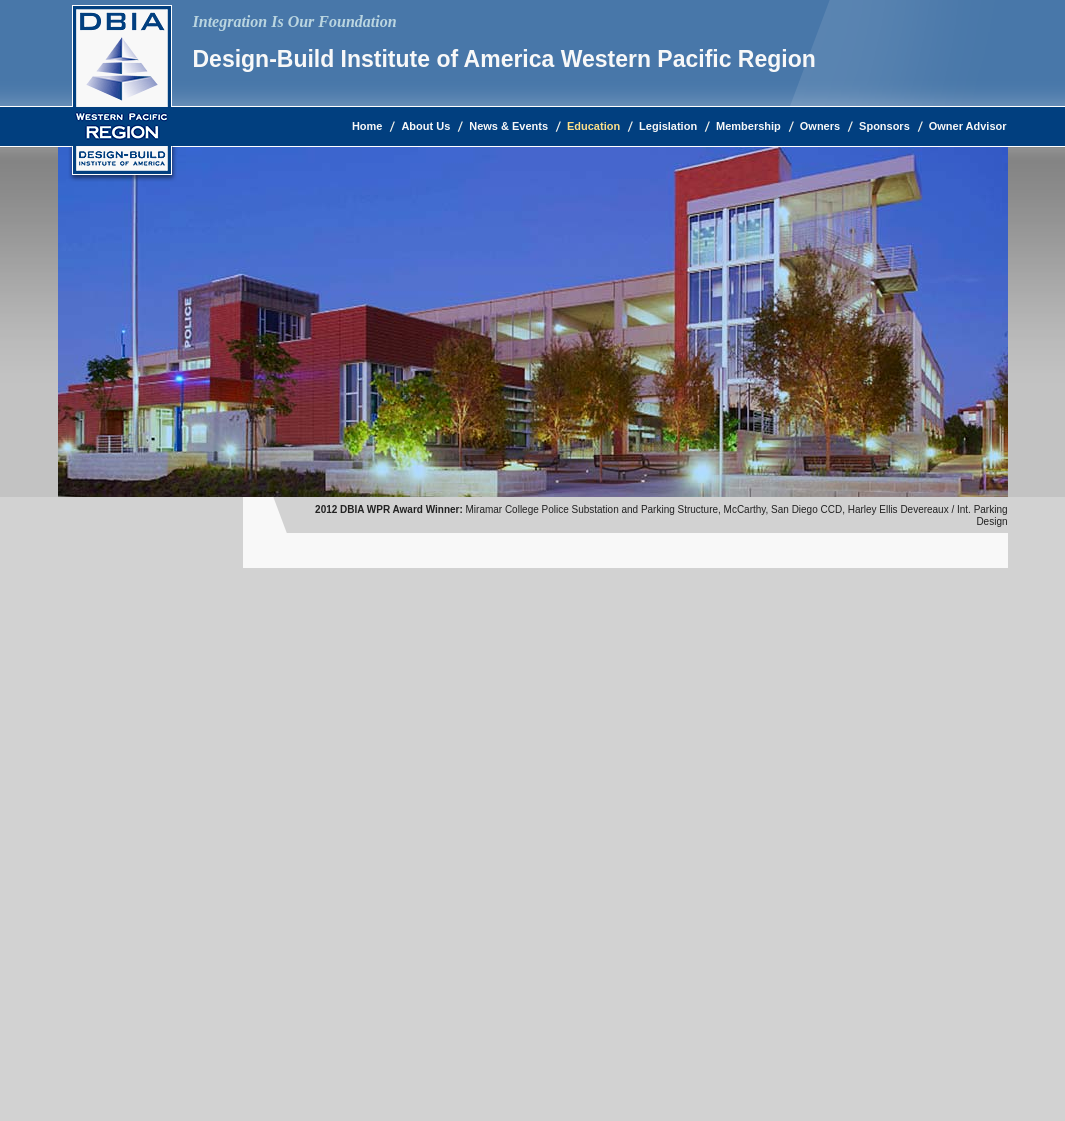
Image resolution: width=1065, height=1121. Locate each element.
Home (367, 126)
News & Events (508, 126)
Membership (748, 126)
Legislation (668, 126)
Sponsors (884, 126)
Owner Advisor (968, 126)
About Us (425, 126)
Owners (820, 126)
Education (593, 126)
